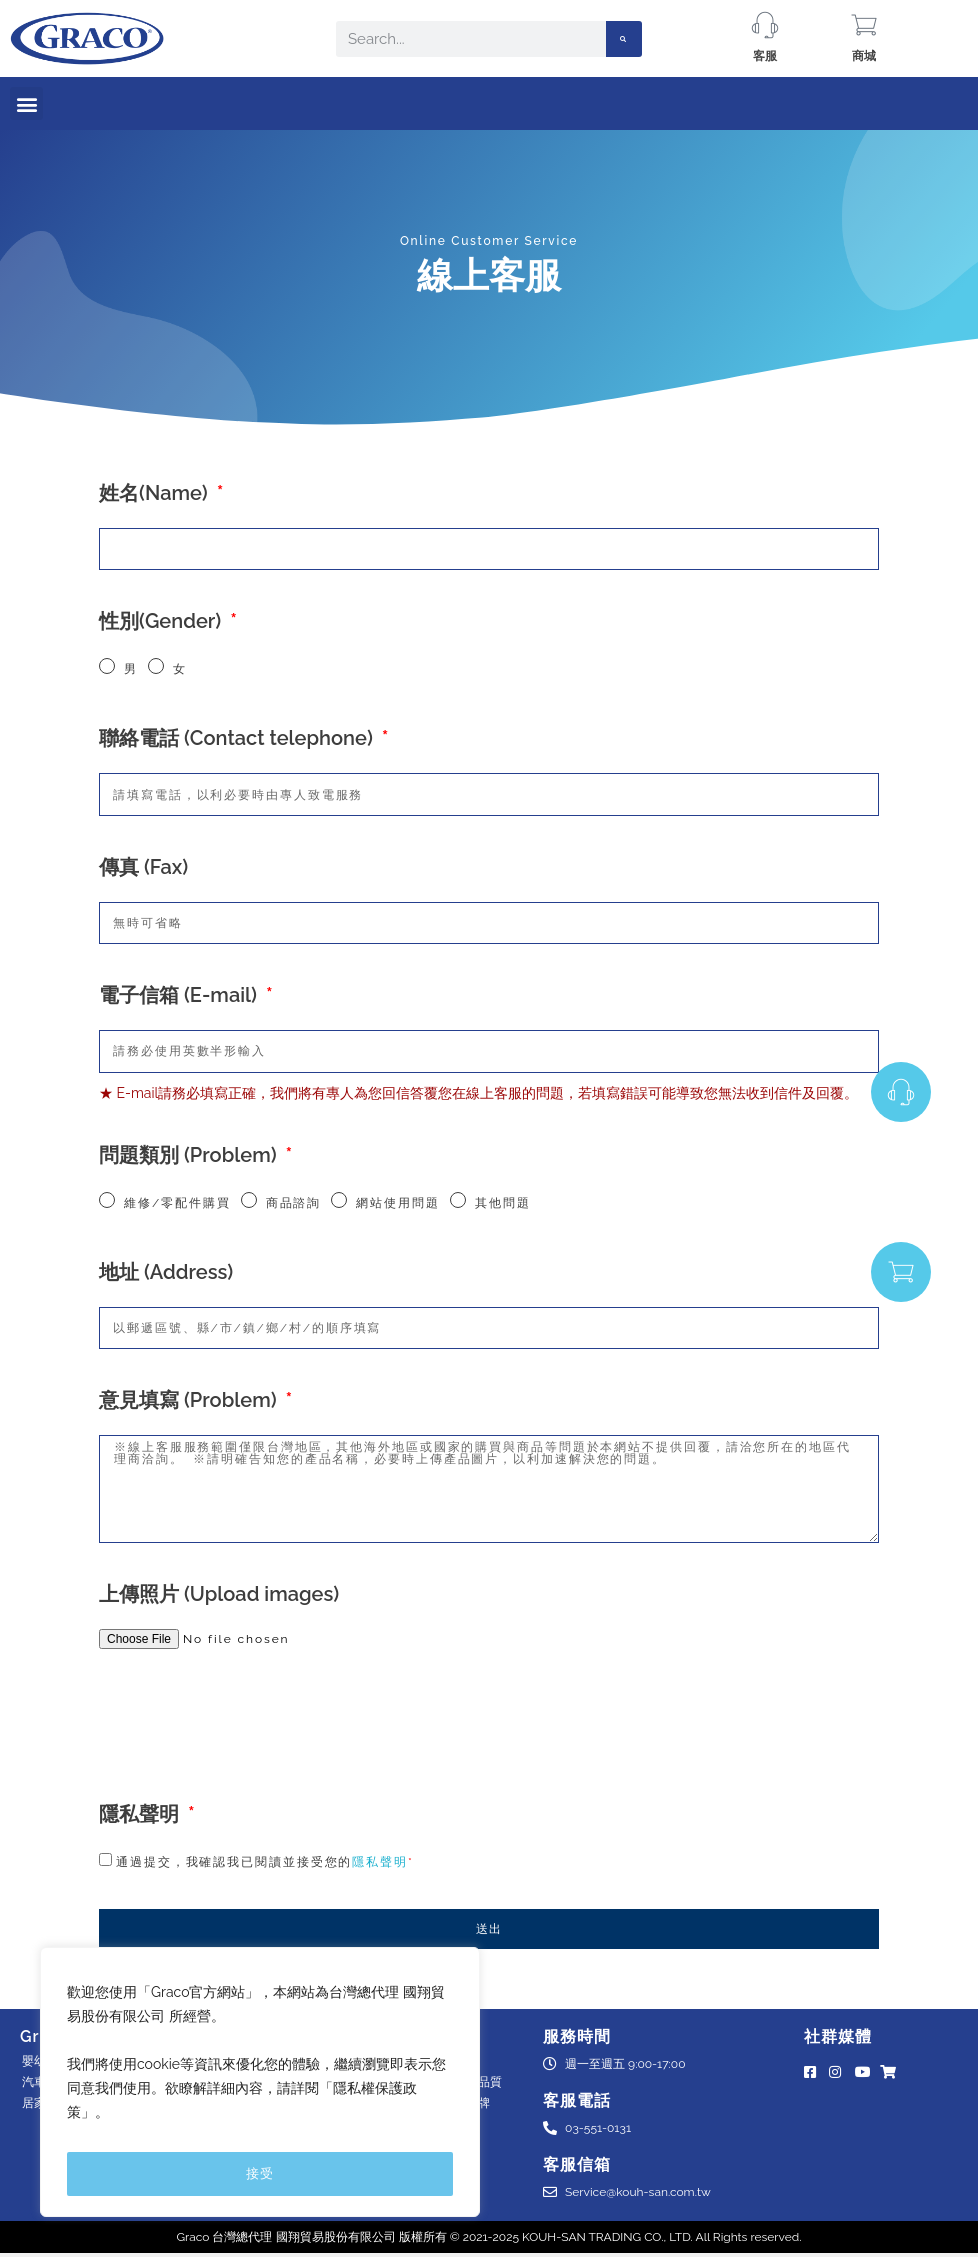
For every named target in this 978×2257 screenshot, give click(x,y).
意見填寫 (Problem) (190, 1400)
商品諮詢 (294, 1203)
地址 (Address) (166, 1272)
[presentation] (251, 1724)
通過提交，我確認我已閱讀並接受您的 (265, 1862)
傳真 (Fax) (143, 867)
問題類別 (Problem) (190, 1155)
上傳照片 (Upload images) (219, 1594)
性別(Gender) (162, 621)
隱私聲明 (141, 1814)
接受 (260, 2173)
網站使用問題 (397, 1203)
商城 (864, 56)
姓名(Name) (156, 493)
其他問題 (503, 1203)
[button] (26, 103)
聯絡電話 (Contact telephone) (238, 738)
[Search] (624, 39)
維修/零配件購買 (177, 1203)
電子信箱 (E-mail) (180, 995)
